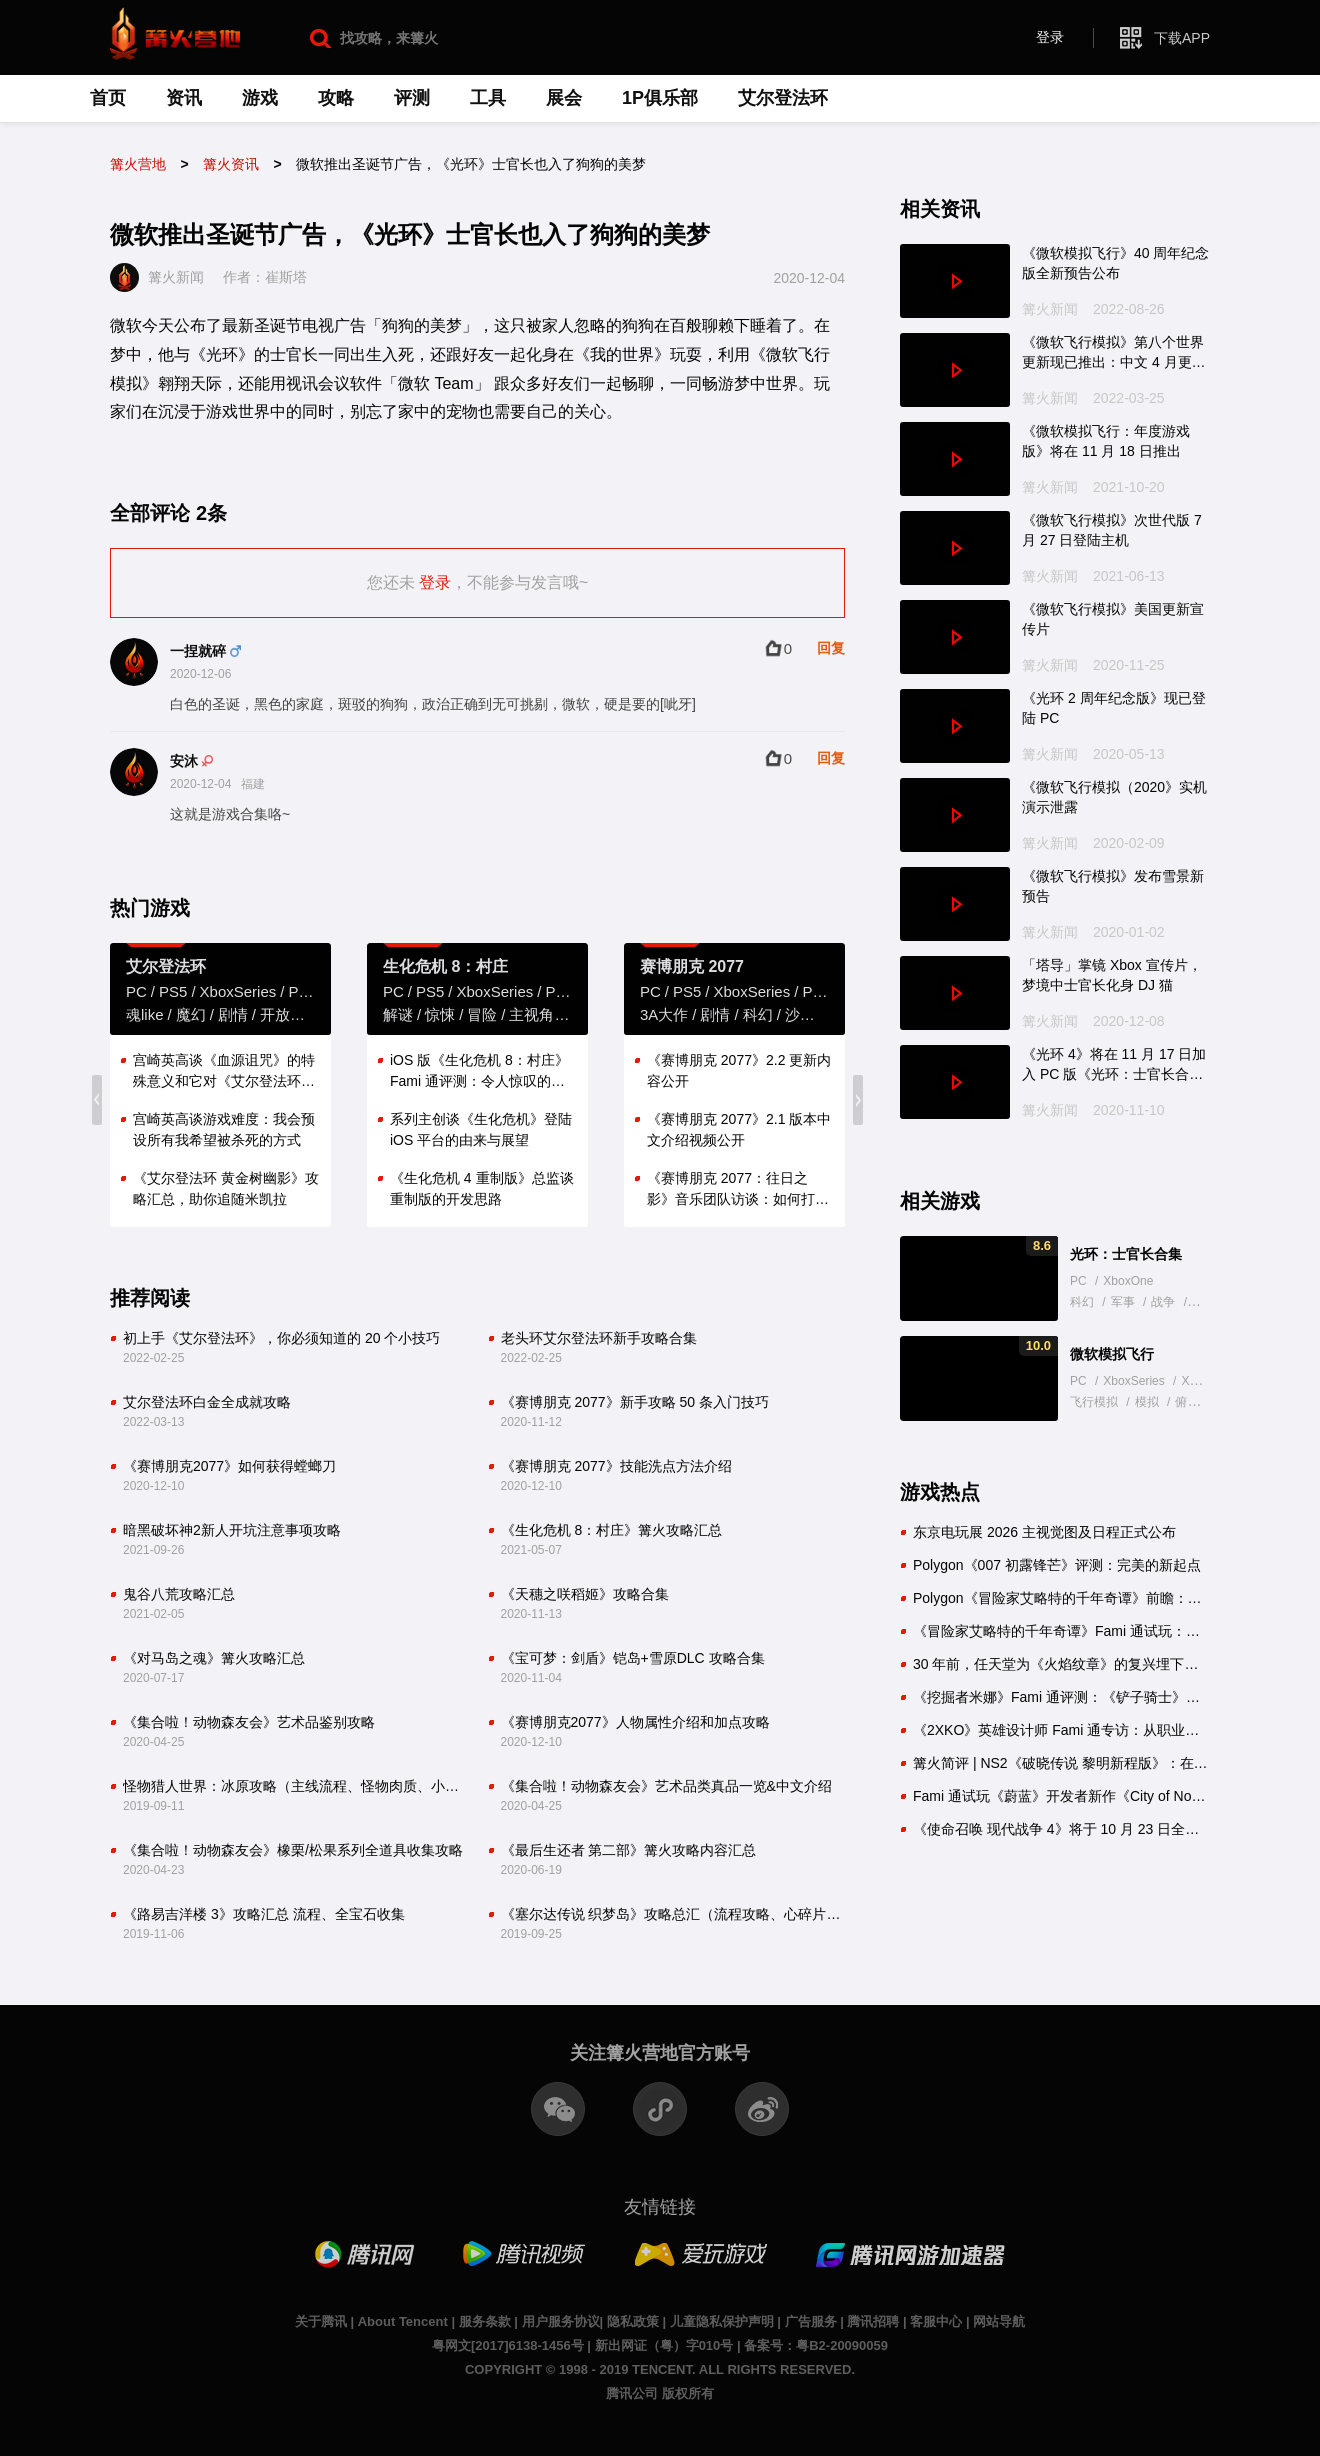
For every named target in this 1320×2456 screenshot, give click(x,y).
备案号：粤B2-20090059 (816, 2345)
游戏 (260, 98)
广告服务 (811, 2321)
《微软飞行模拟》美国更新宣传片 (1113, 619)
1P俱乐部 (660, 98)
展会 (564, 98)
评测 (412, 98)
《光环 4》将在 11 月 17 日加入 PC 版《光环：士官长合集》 (1114, 1065)
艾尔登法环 (783, 98)
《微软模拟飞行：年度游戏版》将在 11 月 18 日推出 (1106, 441)
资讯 (184, 98)
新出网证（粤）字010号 (664, 2345)
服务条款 (485, 2321)
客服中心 (936, 2321)
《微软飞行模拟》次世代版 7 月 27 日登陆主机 (1112, 530)
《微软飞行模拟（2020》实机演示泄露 (1114, 797)
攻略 (336, 98)
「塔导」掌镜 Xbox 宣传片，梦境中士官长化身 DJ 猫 (1112, 975)
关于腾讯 (321, 2321)
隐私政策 (633, 2321)
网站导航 (999, 2321)
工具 (488, 98)
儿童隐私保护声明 (722, 2321)
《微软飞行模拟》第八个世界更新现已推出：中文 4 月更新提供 (1114, 353)
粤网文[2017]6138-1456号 (508, 2345)
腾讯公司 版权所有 (660, 2393)
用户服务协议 (561, 2321)
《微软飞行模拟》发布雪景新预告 (1113, 886)
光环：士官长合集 (1126, 1254)
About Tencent (403, 2321)
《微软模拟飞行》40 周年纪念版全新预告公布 (1115, 263)
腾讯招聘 (873, 2321)
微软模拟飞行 (1112, 1354)
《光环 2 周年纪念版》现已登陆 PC (1114, 708)
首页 (108, 98)
